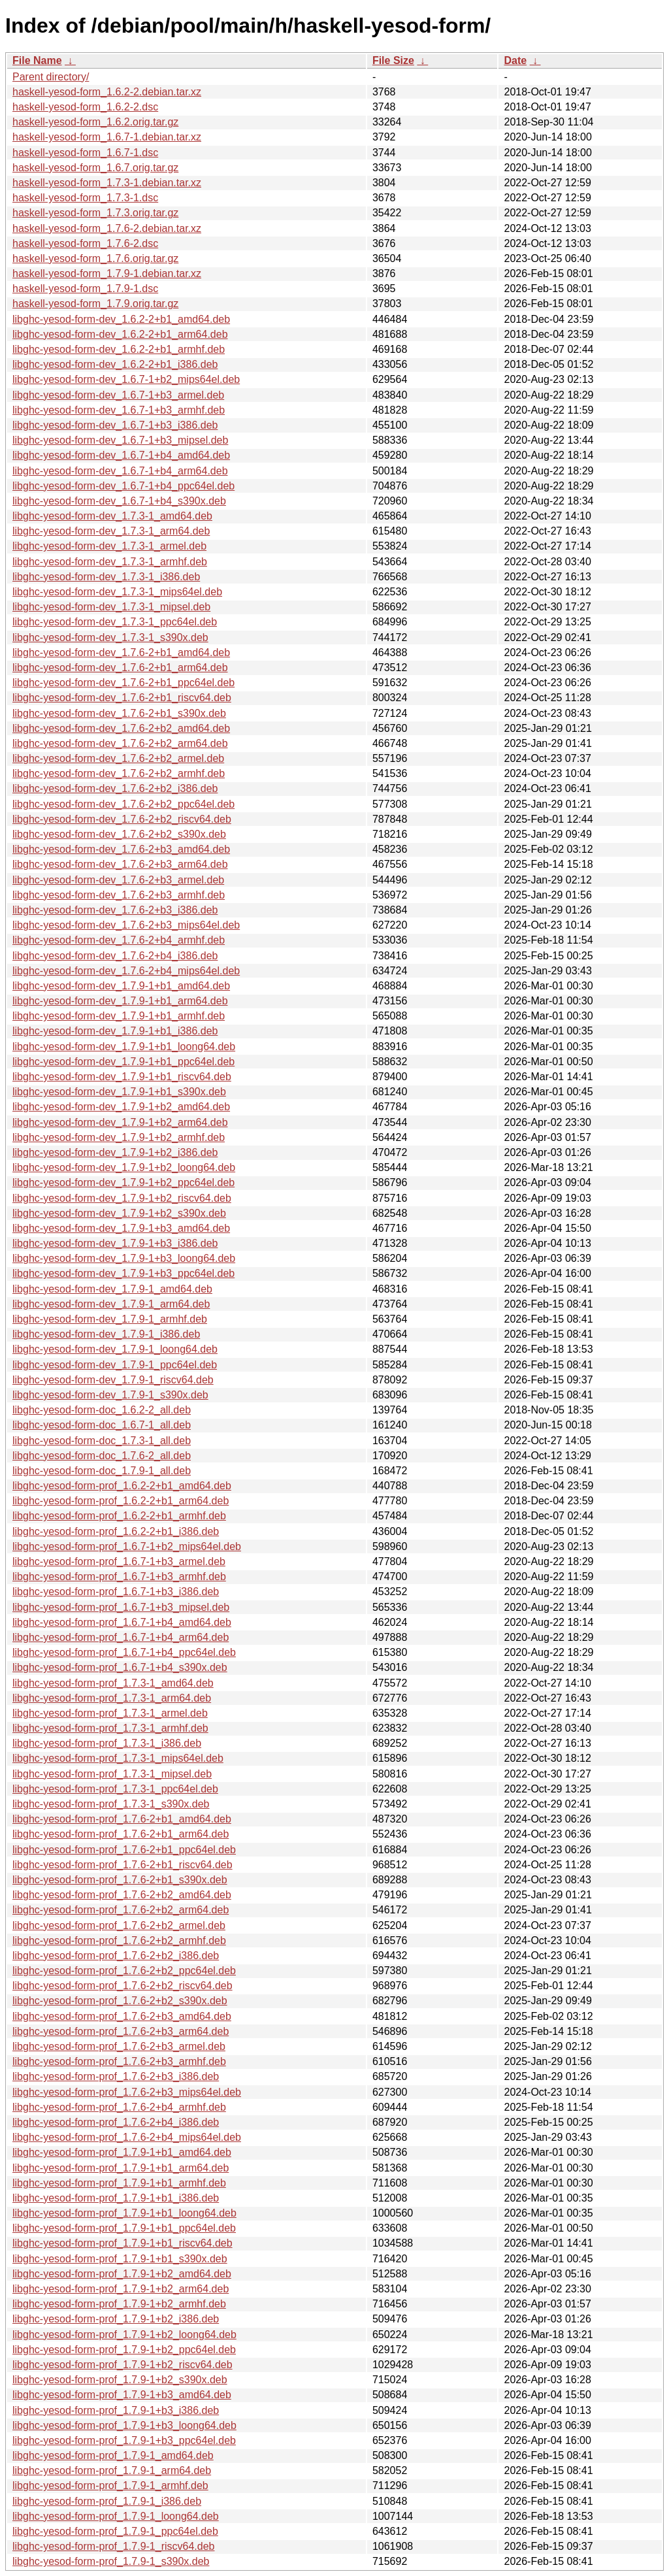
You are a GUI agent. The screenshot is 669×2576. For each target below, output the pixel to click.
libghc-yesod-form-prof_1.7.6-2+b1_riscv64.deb (122, 1864)
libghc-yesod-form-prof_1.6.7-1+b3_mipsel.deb (120, 1607)
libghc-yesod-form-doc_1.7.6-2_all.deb (101, 1455)
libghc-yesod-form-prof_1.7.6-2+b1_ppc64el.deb (124, 1849)
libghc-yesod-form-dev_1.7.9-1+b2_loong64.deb (123, 1167)
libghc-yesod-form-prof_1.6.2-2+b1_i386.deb (115, 1531)
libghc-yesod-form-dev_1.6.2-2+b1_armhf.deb (118, 349)
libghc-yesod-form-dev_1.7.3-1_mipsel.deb (111, 606)
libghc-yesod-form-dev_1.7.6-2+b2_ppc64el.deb (123, 804)
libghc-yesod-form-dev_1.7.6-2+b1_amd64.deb (121, 652)
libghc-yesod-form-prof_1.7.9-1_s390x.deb (111, 2561)
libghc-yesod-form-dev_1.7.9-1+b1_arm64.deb (120, 1000)
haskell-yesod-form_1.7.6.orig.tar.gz (95, 258)
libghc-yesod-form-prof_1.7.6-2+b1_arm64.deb (120, 1834)
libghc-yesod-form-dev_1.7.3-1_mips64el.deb (117, 591)
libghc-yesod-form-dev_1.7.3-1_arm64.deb (111, 531)
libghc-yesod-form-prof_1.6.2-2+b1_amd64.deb (121, 1485)
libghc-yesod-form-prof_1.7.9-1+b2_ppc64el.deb (124, 2349)
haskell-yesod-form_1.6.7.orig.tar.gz (95, 167)
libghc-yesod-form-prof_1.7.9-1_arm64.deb (111, 2470)
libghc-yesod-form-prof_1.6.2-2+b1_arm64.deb (120, 1500)
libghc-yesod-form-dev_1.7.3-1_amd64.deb (112, 515)
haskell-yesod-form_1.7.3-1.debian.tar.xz (106, 182)
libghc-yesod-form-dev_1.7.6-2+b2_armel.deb (118, 758)
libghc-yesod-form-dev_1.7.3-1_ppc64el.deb (114, 621)
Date (515, 60)
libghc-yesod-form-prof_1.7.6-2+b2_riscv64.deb (122, 1985)
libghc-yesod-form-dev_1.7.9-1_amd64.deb (112, 1289)
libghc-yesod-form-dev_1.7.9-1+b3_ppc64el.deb (123, 1273)
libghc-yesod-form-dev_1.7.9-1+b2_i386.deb (115, 1152)
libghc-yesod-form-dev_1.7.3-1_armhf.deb (109, 561)
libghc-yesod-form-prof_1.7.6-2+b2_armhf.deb (119, 1940)
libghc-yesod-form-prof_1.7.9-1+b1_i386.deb (115, 2198)
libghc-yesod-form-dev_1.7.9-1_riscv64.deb (113, 1379)
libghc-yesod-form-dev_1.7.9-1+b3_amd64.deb (121, 1228)
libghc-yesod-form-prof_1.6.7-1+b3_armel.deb (118, 1561)
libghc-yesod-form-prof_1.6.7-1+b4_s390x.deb (119, 1667)
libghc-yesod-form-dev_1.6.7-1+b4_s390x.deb (119, 500)
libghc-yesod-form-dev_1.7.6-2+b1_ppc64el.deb (123, 682)
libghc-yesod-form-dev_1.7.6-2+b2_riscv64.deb (121, 819)
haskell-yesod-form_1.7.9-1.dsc (85, 288)
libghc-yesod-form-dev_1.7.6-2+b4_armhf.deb (118, 940)
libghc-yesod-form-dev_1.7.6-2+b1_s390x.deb (119, 713)
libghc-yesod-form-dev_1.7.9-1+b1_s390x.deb (119, 1091)
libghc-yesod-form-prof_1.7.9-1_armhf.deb (110, 2485)
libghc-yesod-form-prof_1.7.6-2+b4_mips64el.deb (126, 2137)
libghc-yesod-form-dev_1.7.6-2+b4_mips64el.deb (126, 970)
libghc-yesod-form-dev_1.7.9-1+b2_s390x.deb (119, 1213)
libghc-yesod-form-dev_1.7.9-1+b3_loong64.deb (123, 1258)
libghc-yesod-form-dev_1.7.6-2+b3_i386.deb (115, 910)
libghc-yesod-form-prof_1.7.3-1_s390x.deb (111, 1803)
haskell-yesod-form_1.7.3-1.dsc (85, 197)
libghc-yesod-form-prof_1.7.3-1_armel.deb (110, 1713)
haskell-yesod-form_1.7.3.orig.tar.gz (95, 212)
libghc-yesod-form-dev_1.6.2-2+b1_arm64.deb (120, 334)
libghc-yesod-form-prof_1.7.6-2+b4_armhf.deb (119, 2107)
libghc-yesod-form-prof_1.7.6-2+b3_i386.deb (115, 2076)
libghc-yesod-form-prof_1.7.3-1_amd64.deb (113, 1683)
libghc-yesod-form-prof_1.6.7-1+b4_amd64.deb (121, 1622)
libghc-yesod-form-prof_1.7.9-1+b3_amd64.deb (121, 2394)
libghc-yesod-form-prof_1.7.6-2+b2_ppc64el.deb (124, 1970)
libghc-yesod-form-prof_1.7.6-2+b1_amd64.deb (121, 1819)
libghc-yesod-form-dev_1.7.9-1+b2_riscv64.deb (121, 1198)
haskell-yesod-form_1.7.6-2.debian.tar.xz (106, 228)
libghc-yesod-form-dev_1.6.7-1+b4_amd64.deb (121, 455)
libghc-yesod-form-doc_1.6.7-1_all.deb (101, 1424)
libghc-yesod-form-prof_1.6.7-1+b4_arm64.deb (120, 1637)
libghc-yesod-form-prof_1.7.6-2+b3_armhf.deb (119, 2061)
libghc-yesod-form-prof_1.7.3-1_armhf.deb (110, 1728)
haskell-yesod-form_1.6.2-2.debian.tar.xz (106, 91)
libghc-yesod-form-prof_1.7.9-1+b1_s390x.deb (119, 2258)
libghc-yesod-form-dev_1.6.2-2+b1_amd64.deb (121, 319)
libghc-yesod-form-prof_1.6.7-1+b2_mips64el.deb (126, 1546)
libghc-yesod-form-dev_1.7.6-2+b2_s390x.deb (119, 834)
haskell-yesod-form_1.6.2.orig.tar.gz (95, 121)
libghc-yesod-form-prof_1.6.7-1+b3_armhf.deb (119, 1576)
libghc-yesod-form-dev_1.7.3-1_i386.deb (106, 576)
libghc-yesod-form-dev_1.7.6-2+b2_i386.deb (115, 788)
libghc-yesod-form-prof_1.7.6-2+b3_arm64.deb (120, 2031)
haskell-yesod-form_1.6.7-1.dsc (85, 152)
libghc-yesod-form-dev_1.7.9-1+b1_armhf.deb (118, 1015)
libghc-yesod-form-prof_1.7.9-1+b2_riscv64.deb (122, 2364)
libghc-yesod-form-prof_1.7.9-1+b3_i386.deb (115, 2410)
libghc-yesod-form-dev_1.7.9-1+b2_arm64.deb (120, 1122)
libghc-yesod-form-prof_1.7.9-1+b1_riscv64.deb (122, 2243)
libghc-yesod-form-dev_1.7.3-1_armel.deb (109, 546)
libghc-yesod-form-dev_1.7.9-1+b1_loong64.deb (123, 1046)
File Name (37, 60)
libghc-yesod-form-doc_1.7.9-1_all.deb (101, 1470)
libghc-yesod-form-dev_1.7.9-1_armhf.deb (109, 1319)
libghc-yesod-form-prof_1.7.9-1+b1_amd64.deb (121, 2152)
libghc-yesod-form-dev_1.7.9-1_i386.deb (106, 1334)
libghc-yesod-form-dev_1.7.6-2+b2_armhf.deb (118, 773)
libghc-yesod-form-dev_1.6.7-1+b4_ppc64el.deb (123, 485)
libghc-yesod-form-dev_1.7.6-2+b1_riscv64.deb (121, 697)
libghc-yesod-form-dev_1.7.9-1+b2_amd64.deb (121, 1106)
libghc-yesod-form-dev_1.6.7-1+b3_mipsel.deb (120, 440)
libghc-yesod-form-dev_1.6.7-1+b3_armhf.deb (118, 410)
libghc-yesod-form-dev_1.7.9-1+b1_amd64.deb (121, 985)
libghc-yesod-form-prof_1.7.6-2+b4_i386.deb (115, 2122)
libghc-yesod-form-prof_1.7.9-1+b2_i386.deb (115, 2318)
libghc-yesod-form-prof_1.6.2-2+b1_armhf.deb (119, 1515)
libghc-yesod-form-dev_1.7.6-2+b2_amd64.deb (121, 728)
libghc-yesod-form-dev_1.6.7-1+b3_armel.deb (118, 395)
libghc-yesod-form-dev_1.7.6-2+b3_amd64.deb (121, 849)
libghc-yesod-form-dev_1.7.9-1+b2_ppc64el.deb (123, 1182)
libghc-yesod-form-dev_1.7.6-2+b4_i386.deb (115, 955)
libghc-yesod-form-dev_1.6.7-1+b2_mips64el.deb (126, 379)
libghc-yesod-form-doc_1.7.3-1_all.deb (101, 1440)
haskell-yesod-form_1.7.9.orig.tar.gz (95, 303)
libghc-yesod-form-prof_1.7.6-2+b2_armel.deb (118, 1925)
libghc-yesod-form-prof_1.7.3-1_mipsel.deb (112, 1773)
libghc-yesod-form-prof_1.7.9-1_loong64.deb (115, 2516)
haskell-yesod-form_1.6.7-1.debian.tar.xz (106, 136)
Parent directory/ (50, 76)
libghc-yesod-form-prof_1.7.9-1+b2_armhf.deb (119, 2303)
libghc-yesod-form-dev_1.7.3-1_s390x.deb (110, 637)
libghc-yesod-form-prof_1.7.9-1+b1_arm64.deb (120, 2167)
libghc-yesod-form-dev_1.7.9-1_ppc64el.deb (114, 1364)
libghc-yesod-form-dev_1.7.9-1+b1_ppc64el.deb (123, 1061)
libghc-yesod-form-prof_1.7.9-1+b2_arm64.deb (120, 2288)
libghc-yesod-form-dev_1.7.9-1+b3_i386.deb (115, 1243)
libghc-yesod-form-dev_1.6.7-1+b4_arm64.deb (120, 470)
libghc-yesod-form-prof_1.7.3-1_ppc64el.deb (115, 1788)
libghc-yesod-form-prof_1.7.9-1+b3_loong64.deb (124, 2425)
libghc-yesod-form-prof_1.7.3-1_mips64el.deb (117, 1758)
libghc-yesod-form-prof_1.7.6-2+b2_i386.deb (115, 1955)
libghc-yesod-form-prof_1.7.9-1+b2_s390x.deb (119, 2379)
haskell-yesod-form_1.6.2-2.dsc (85, 106)
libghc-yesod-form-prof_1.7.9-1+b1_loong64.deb (124, 2213)
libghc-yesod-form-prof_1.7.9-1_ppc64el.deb (115, 2531)
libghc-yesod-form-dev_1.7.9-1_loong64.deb (115, 1349)
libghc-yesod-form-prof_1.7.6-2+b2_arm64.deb (120, 1909)
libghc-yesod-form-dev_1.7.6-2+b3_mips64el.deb (126, 925)
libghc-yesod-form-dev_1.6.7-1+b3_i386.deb (115, 425)
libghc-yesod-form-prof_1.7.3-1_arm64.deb (111, 1698)
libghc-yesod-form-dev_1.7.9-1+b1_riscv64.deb (121, 1076)
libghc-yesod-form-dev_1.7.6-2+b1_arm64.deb (120, 667)
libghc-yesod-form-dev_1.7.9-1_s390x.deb (110, 1394)
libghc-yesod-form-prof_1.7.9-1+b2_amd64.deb (121, 2273)
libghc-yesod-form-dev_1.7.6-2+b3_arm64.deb (120, 864)
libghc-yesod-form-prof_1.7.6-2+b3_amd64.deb (121, 2016)
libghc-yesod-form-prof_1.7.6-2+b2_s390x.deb (119, 2000)
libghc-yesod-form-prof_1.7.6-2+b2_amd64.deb (121, 1894)
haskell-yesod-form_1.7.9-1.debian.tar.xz (106, 273)
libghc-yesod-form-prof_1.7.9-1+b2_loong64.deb (124, 2334)
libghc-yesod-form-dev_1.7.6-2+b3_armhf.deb (118, 894)
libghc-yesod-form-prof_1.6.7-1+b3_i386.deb (115, 1591)
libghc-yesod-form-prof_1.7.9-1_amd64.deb (113, 2455)
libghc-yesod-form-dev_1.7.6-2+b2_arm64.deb (120, 743)
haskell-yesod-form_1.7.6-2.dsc (85, 243)
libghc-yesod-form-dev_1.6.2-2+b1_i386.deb (115, 364)
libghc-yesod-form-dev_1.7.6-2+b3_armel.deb (118, 879)
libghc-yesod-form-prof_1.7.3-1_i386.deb (106, 1743)
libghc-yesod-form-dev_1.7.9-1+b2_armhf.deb (118, 1137)
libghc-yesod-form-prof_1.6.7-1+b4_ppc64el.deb (124, 1652)
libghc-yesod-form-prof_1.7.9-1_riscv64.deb (113, 2546)
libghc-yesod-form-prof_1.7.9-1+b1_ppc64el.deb (124, 2228)
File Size (393, 60)
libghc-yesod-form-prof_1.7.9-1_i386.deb (106, 2501)
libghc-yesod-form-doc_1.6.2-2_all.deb (101, 1409)
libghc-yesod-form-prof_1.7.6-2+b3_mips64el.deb (126, 2092)
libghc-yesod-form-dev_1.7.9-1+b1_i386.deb (115, 1030)
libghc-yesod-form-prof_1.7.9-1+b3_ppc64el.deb (124, 2440)
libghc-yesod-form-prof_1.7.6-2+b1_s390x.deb (119, 1879)
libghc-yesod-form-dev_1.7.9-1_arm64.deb (111, 1304)
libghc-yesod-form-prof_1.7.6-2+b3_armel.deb (118, 2046)
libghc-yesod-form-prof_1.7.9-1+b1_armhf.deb (119, 2182)
